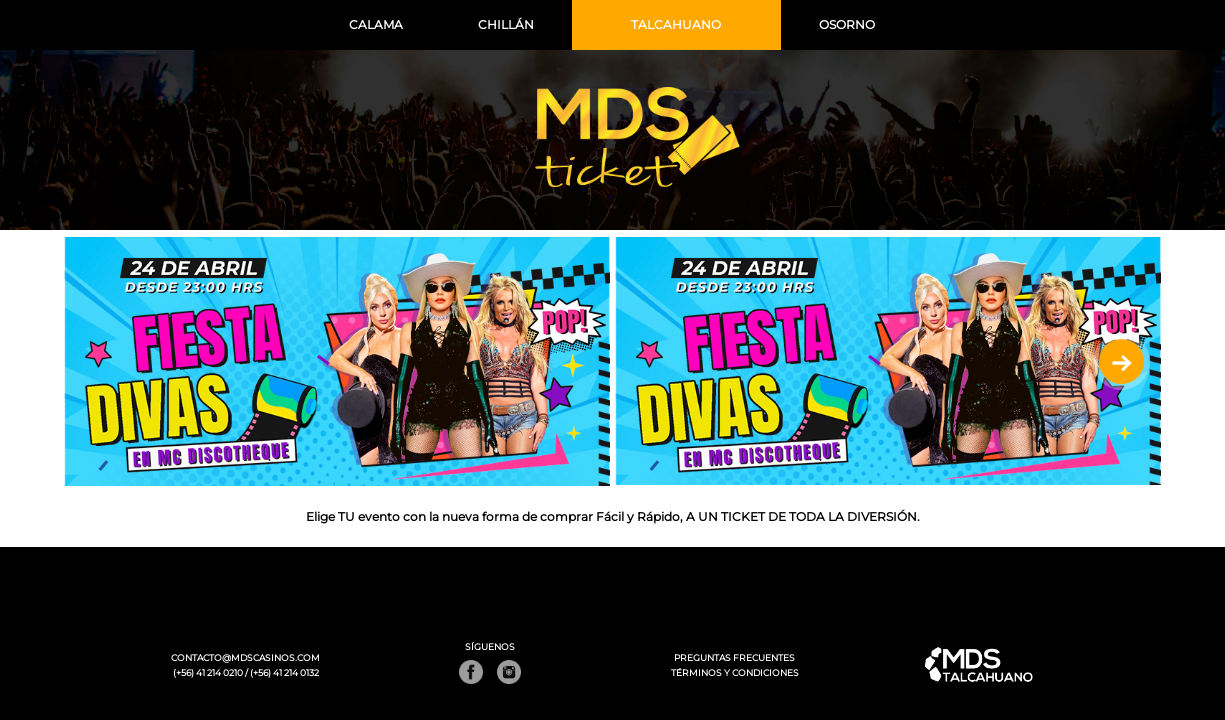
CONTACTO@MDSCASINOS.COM (245, 658)
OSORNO (847, 24)
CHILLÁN (506, 24)
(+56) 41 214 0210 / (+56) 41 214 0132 (246, 673)
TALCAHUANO (676, 24)
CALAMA (376, 24)
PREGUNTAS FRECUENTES (734, 658)
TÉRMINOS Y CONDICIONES (735, 673)
